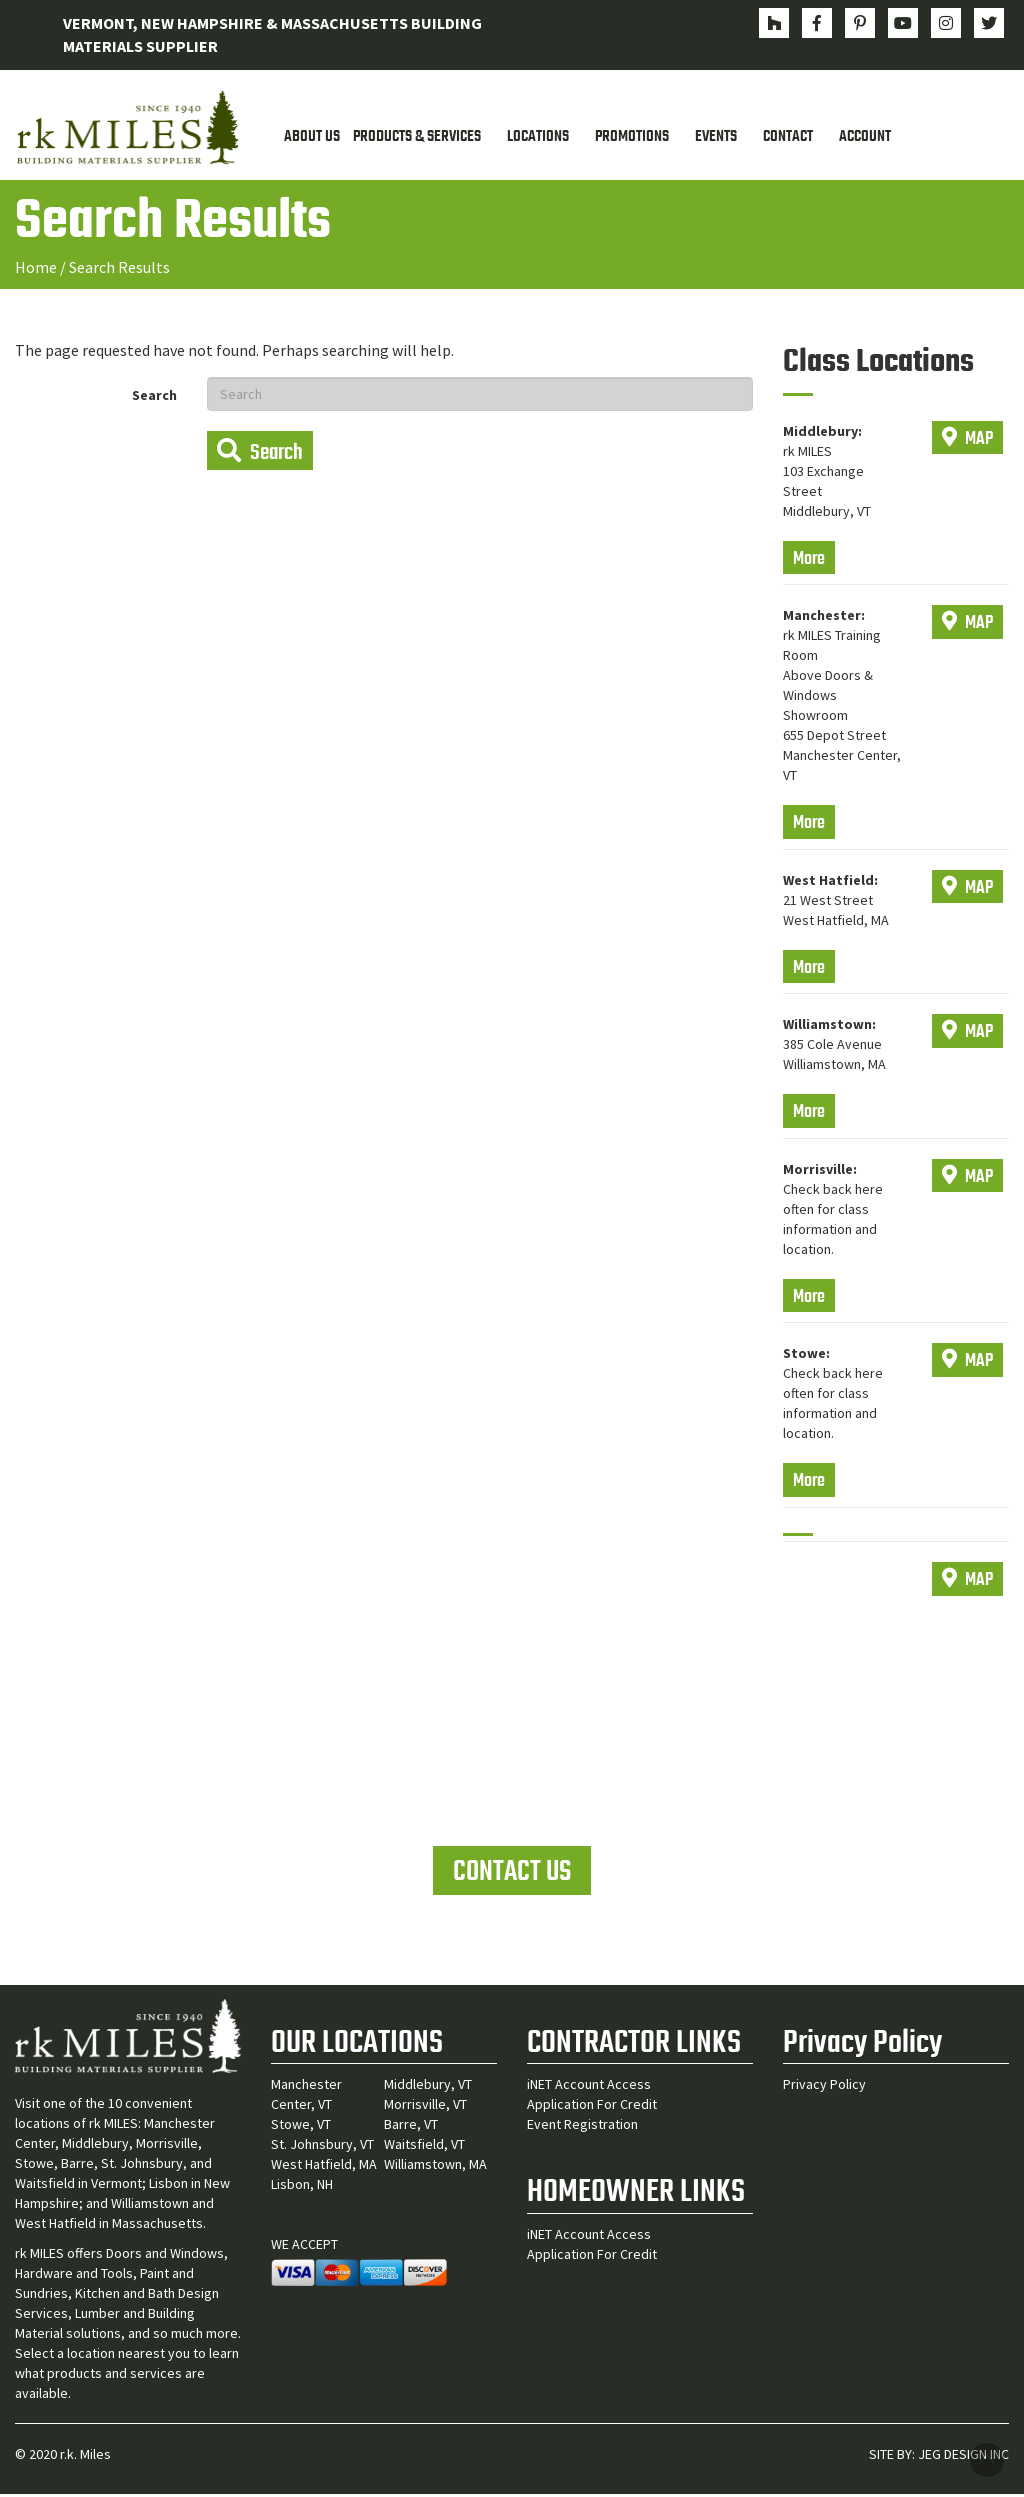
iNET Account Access (589, 2087)
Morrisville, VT (425, 2107)
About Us (312, 137)
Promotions (632, 137)
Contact (788, 137)
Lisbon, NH (302, 2187)
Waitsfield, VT (424, 2147)
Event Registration (582, 2127)
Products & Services (417, 137)
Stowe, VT (301, 2127)
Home (36, 268)
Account (865, 137)
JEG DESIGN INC (963, 2457)
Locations (538, 137)
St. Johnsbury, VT (322, 2147)
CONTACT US (512, 1874)
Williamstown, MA (435, 2167)
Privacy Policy (824, 2087)
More (809, 560)
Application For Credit (592, 2107)
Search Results (119, 268)
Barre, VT (411, 2127)
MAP (967, 440)
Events (716, 137)
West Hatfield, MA (324, 2167)
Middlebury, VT (428, 2087)
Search (154, 396)
